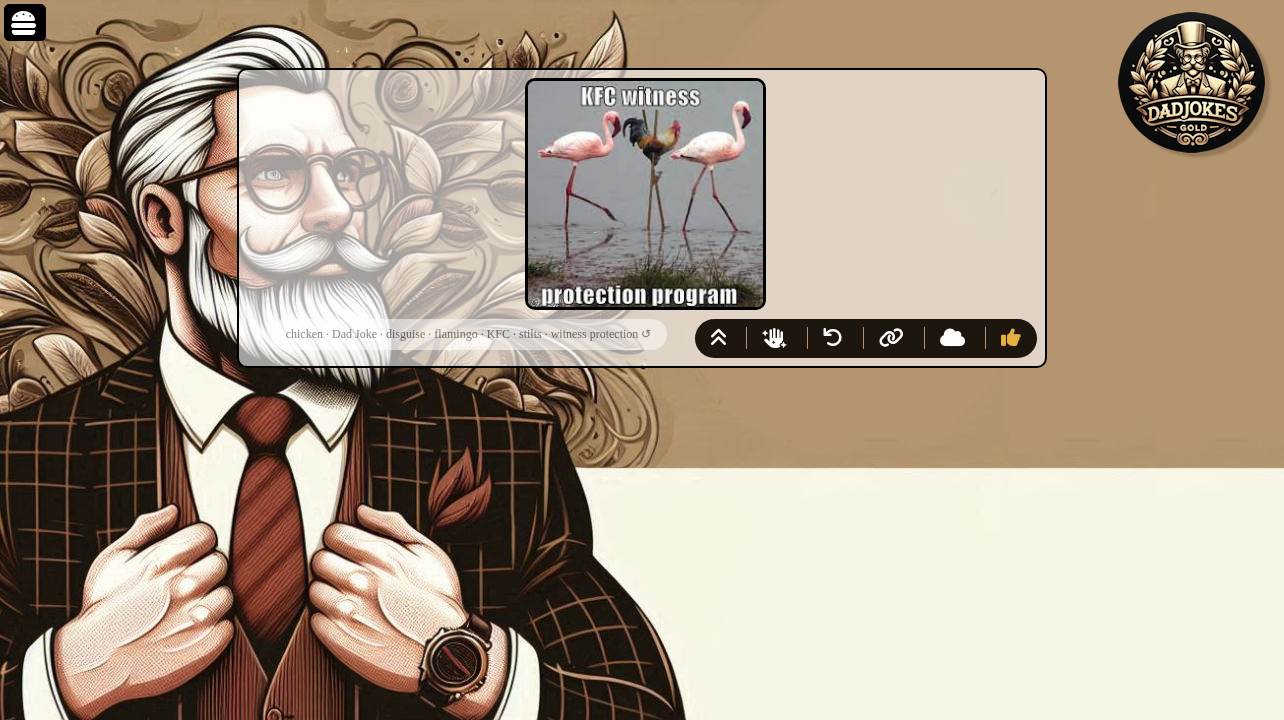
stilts (530, 334)
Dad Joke (354, 334)
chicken (304, 334)
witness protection (595, 334)
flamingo (455, 334)
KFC (498, 334)
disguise (405, 334)
